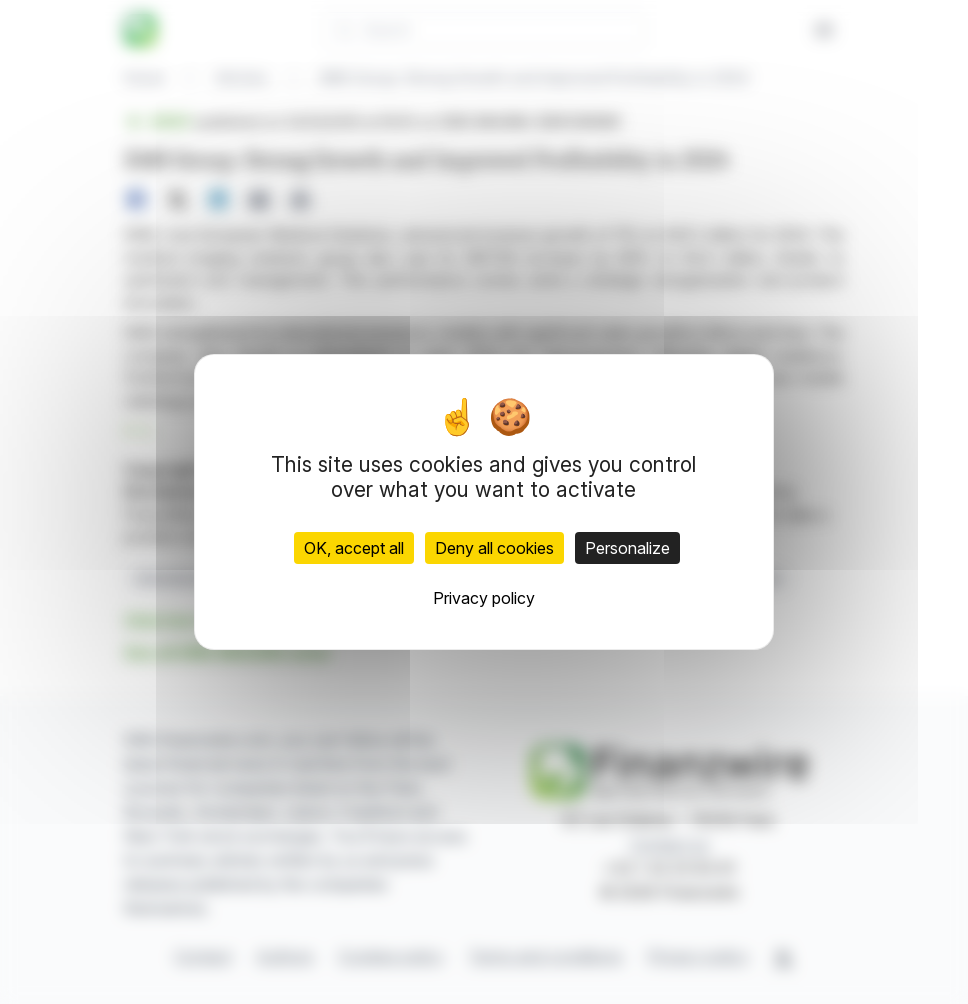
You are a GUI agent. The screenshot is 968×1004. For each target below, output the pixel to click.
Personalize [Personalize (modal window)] (627, 548)
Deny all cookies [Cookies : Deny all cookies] (494, 548)
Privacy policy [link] (484, 598)
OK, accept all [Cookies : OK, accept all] (354, 548)
